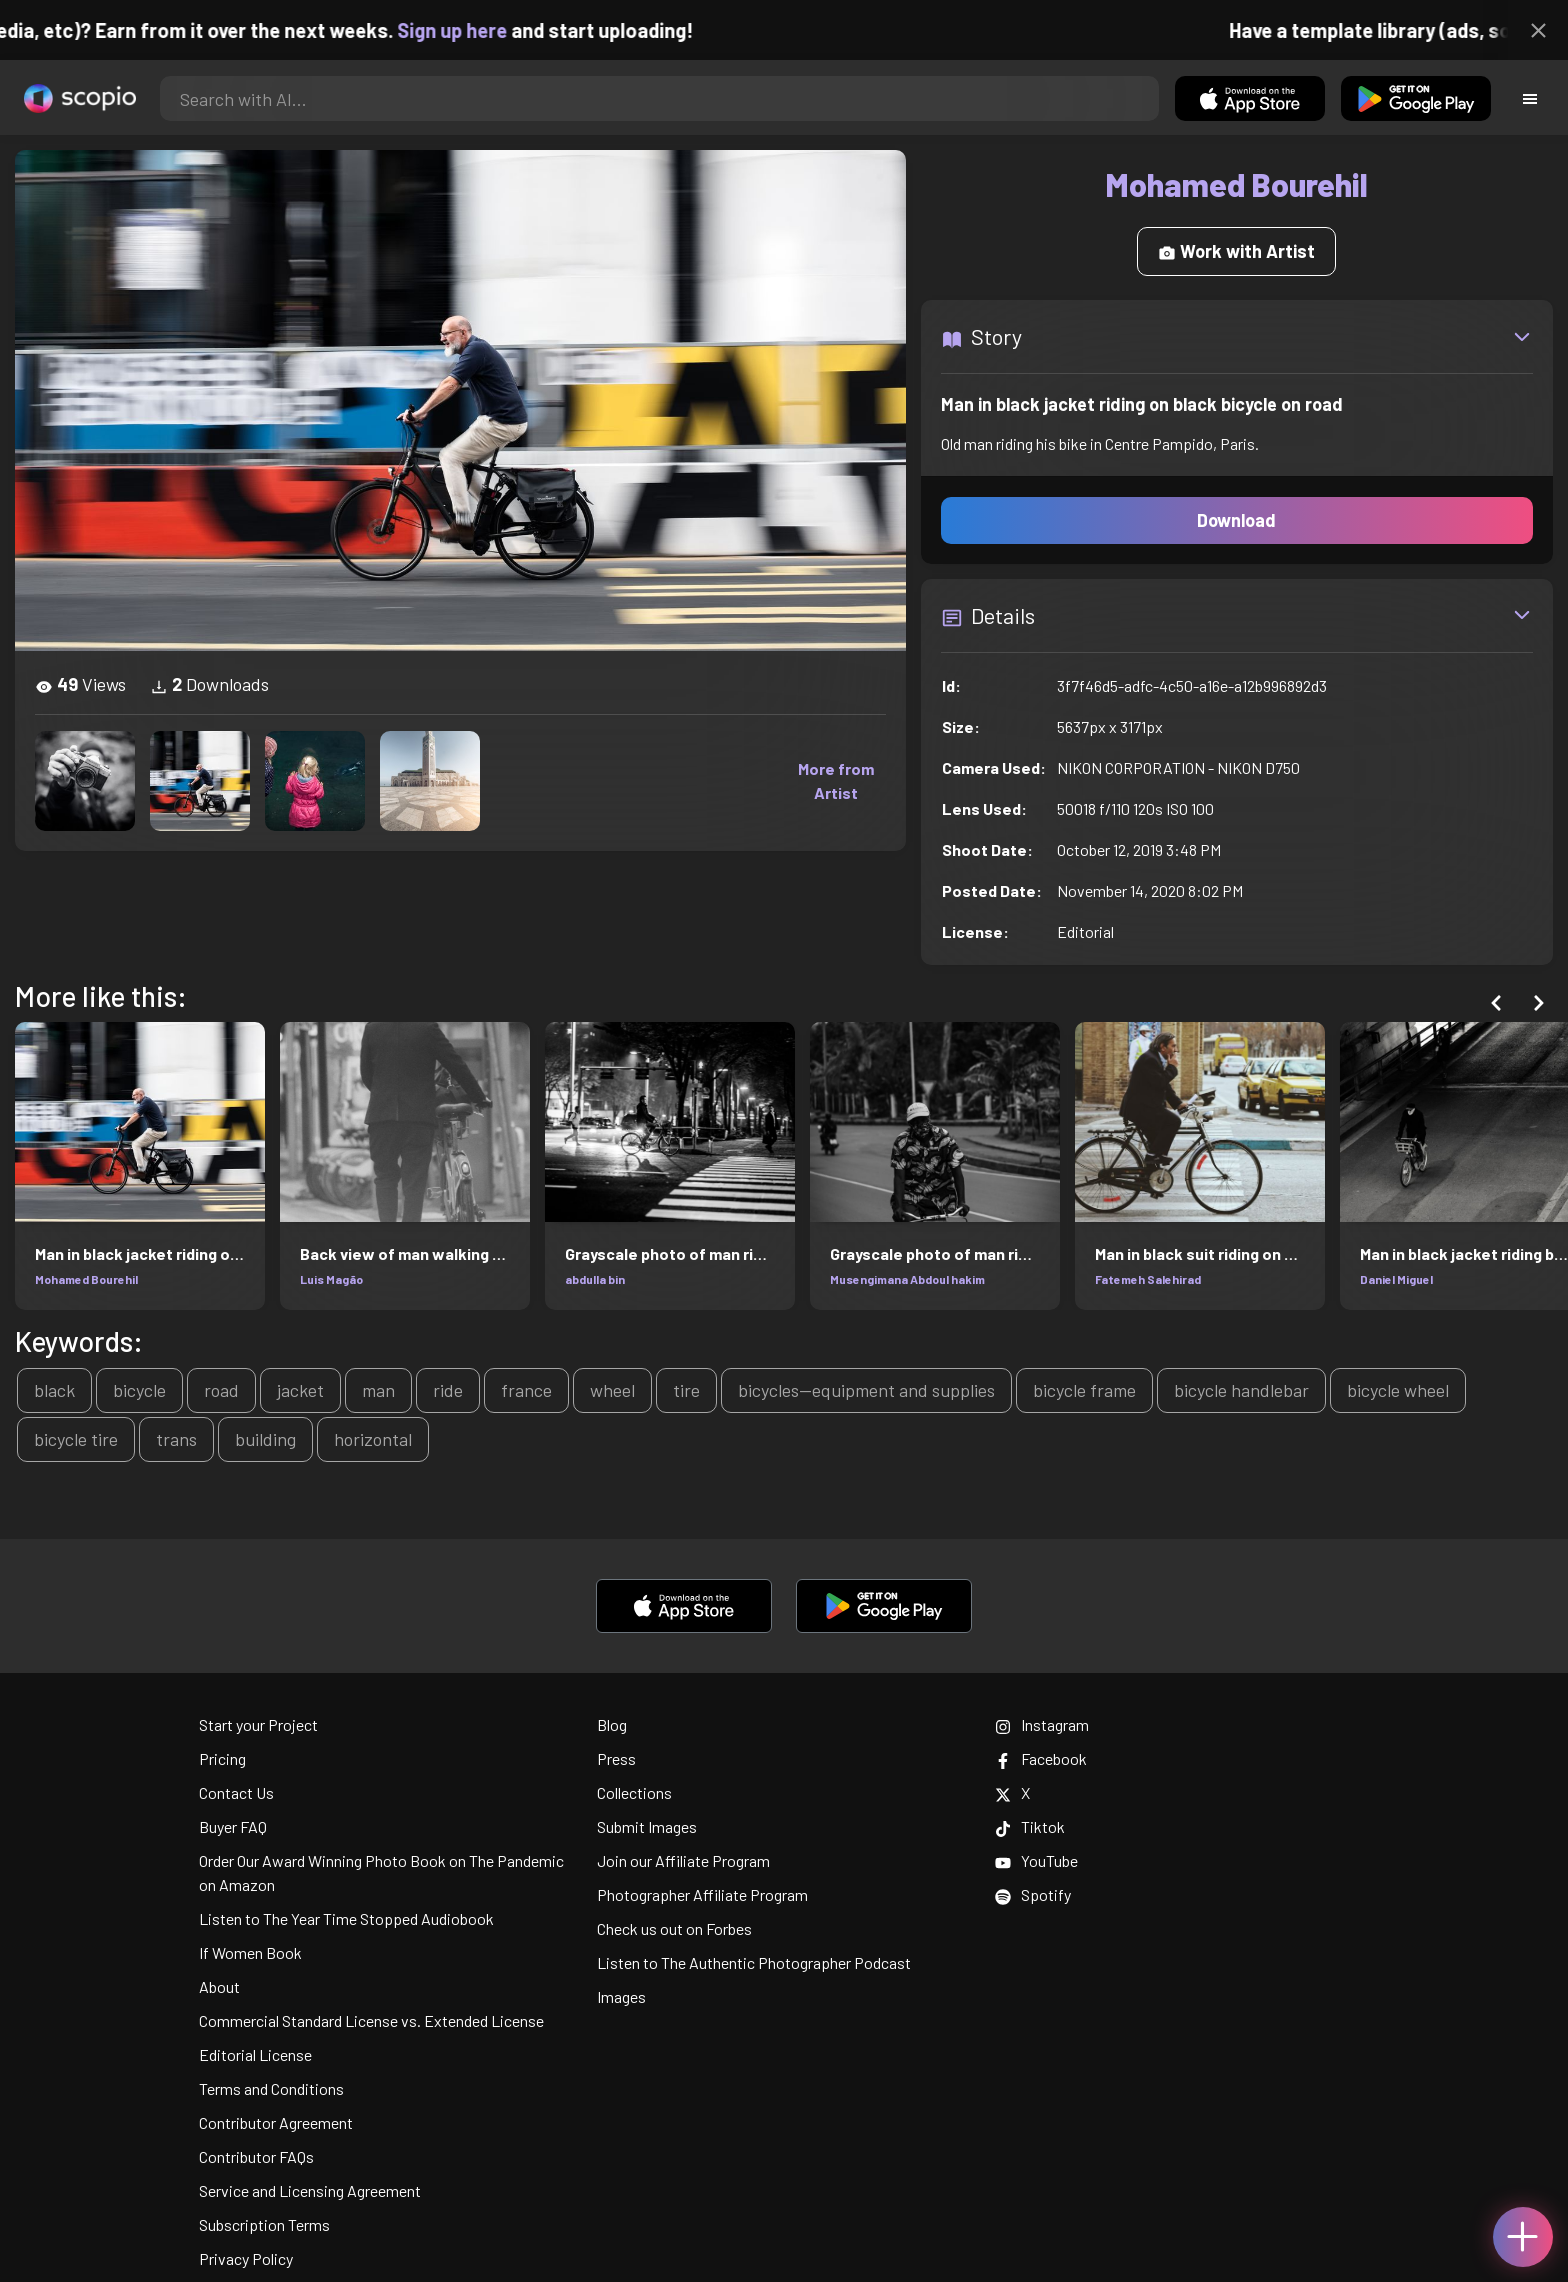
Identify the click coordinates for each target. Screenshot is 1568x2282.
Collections (634, 1792)
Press (616, 1758)
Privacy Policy (246, 2258)
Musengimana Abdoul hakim (907, 1279)
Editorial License (255, 2054)
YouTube (1036, 1860)
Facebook (1041, 1758)
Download (1236, 520)
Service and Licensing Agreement (310, 2190)
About (219, 1986)
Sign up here (510, 30)
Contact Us (236, 1792)
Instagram (1042, 1724)
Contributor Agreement (276, 2122)
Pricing (222, 1758)
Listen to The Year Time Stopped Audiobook (346, 1918)
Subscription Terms (264, 2224)
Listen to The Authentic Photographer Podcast (754, 1962)
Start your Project (258, 1724)
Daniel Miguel (1396, 1279)
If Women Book (250, 1952)
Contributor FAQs (256, 2156)
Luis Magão (331, 1279)
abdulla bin (595, 1279)
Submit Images (647, 1826)
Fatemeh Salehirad (1148, 1279)
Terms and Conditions (271, 2088)
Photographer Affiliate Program (702, 1894)
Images (621, 1996)
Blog (612, 1724)
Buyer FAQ (233, 1826)
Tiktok (1030, 1826)
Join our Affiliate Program (683, 1860)
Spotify (1033, 1894)
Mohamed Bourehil (86, 1279)
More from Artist (836, 780)
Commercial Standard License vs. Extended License (371, 2020)
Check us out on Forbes (674, 1928)
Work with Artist (1236, 251)
